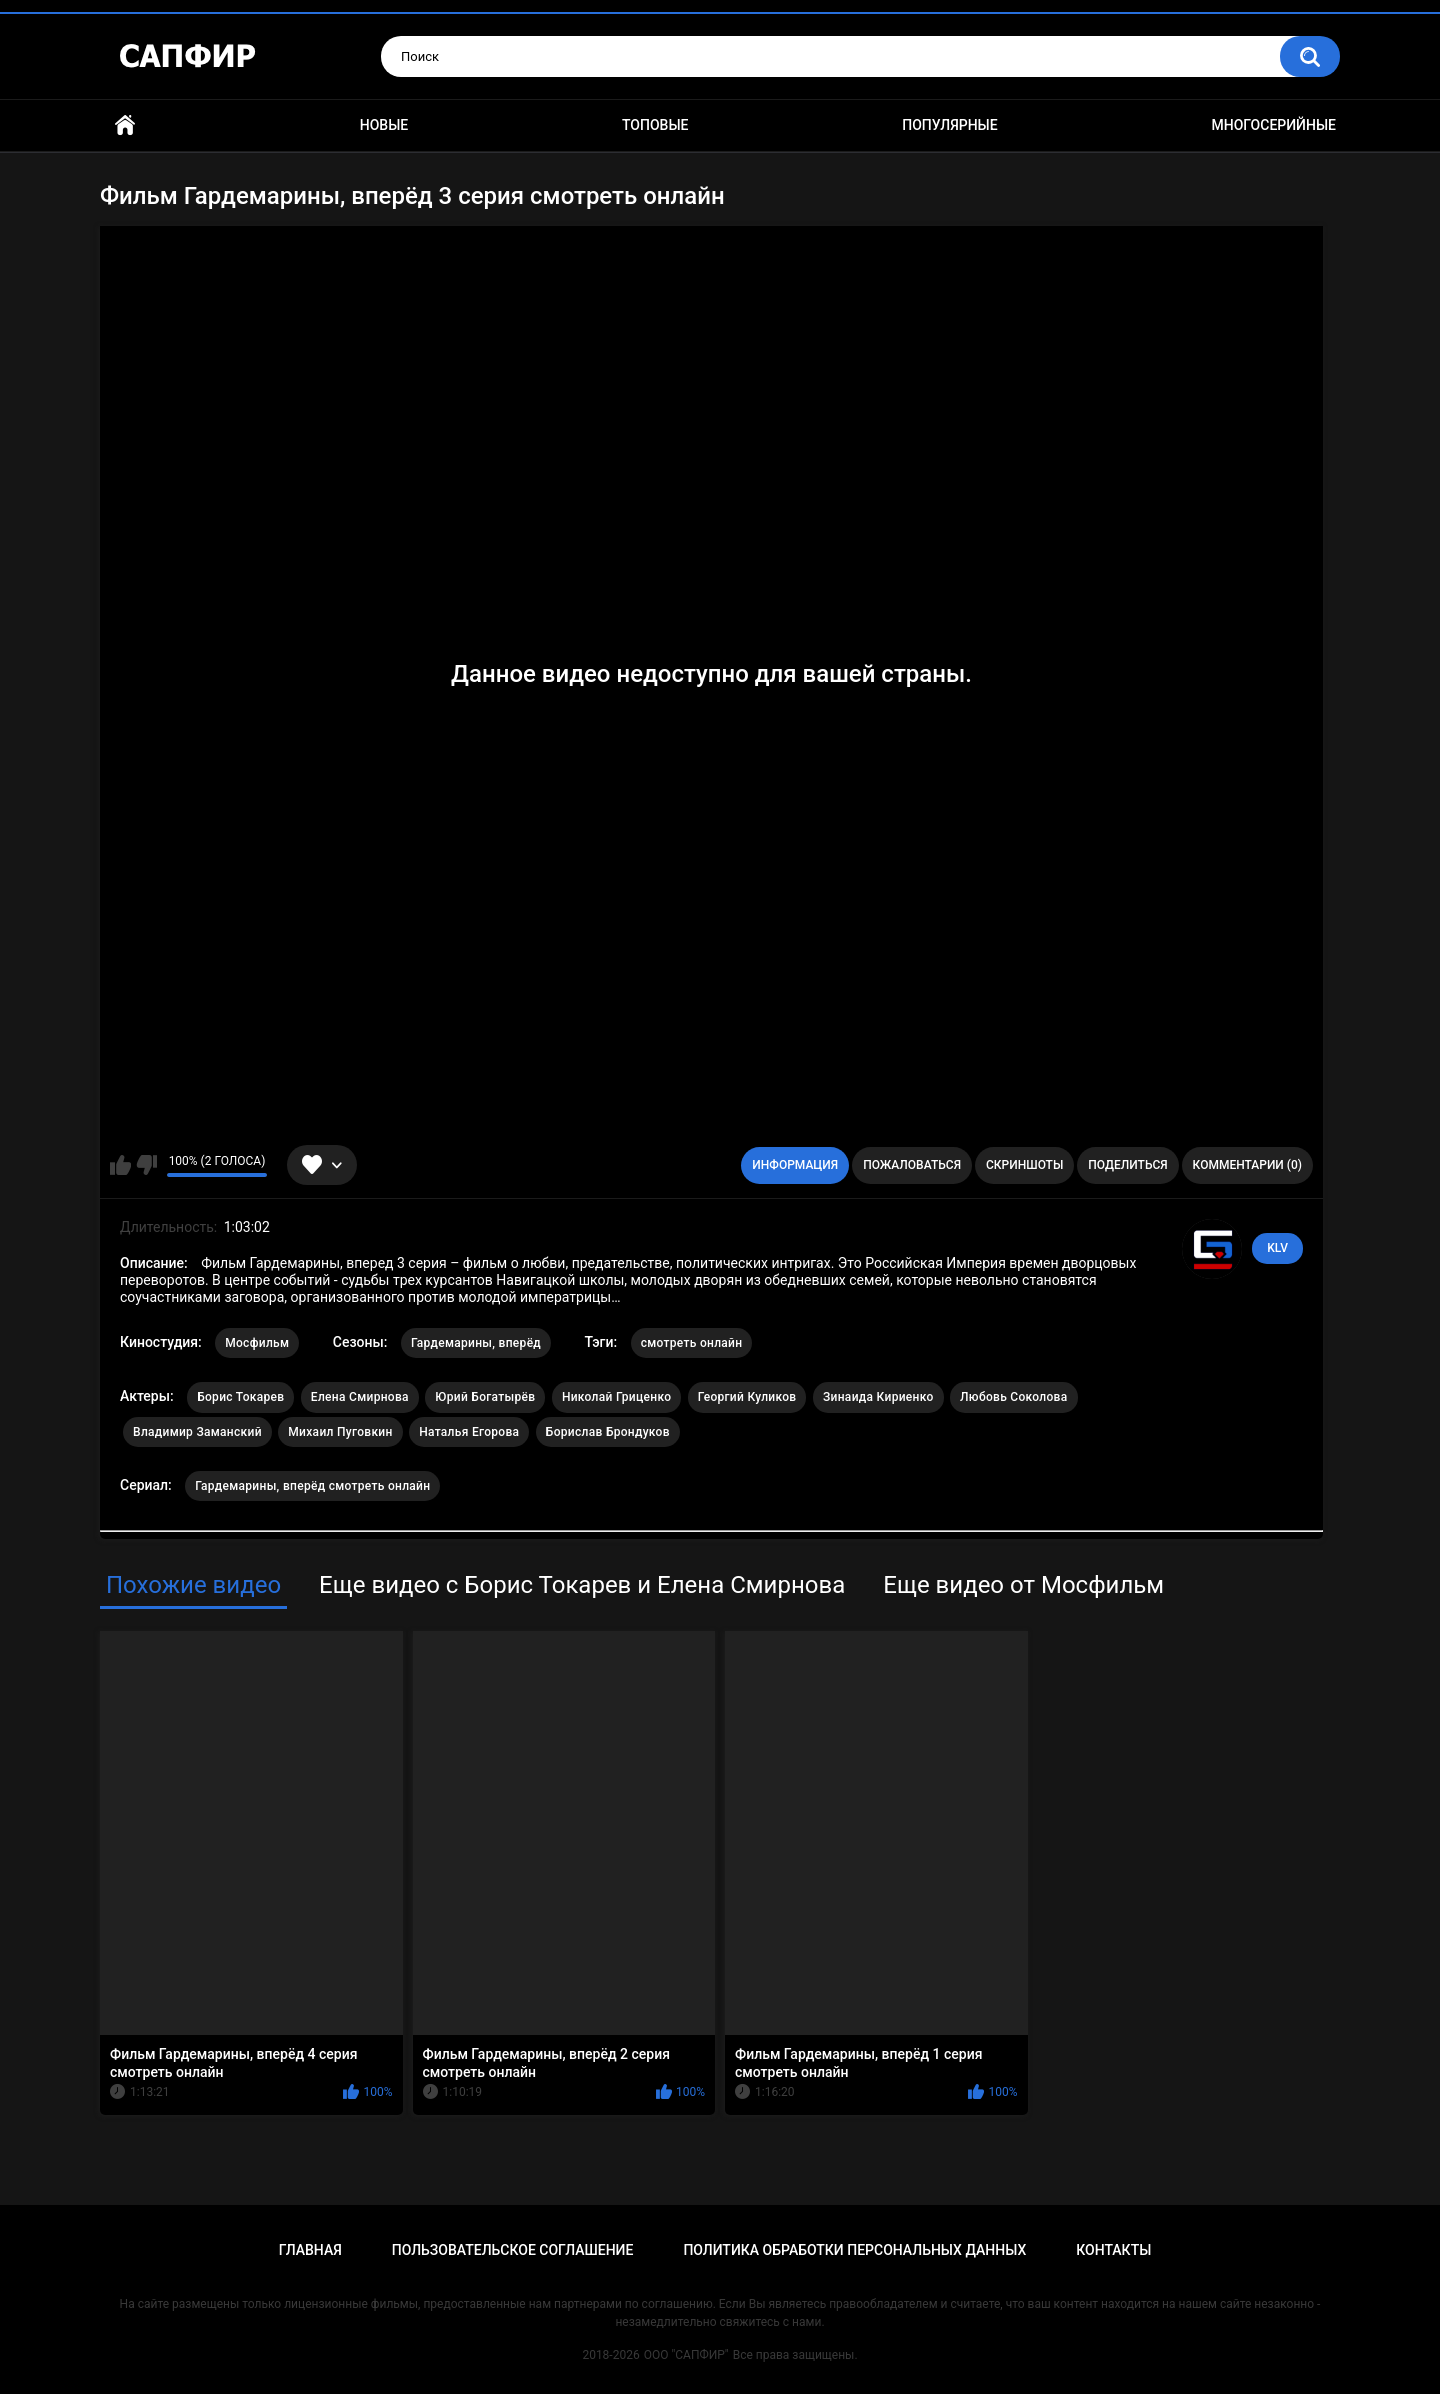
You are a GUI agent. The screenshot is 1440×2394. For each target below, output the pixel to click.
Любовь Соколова (1013, 1397)
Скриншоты (1024, 1165)
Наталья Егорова (469, 1432)
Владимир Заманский (197, 1432)
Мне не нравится (146, 1165)
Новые (384, 125)
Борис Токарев (240, 1397)
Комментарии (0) (1247, 1165)
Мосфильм (257, 1343)
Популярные (949, 125)
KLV (1277, 1248)
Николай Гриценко (616, 1397)
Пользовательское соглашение (513, 2250)
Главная (125, 125)
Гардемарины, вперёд (476, 1343)
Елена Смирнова (360, 1397)
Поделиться (1127, 1165)
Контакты (1113, 2250)
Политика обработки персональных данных (854, 2250)
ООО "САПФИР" (686, 2355)
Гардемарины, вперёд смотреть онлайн (312, 1486)
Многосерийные (1273, 125)
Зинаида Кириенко (878, 1397)
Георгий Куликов (747, 1397)
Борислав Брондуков (608, 1432)
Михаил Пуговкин (340, 1432)
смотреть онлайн (692, 1343)
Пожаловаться (912, 1165)
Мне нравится (120, 1165)
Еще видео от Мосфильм (1023, 1585)
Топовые (655, 125)
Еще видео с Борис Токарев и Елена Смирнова (582, 1585)
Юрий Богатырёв (485, 1397)
